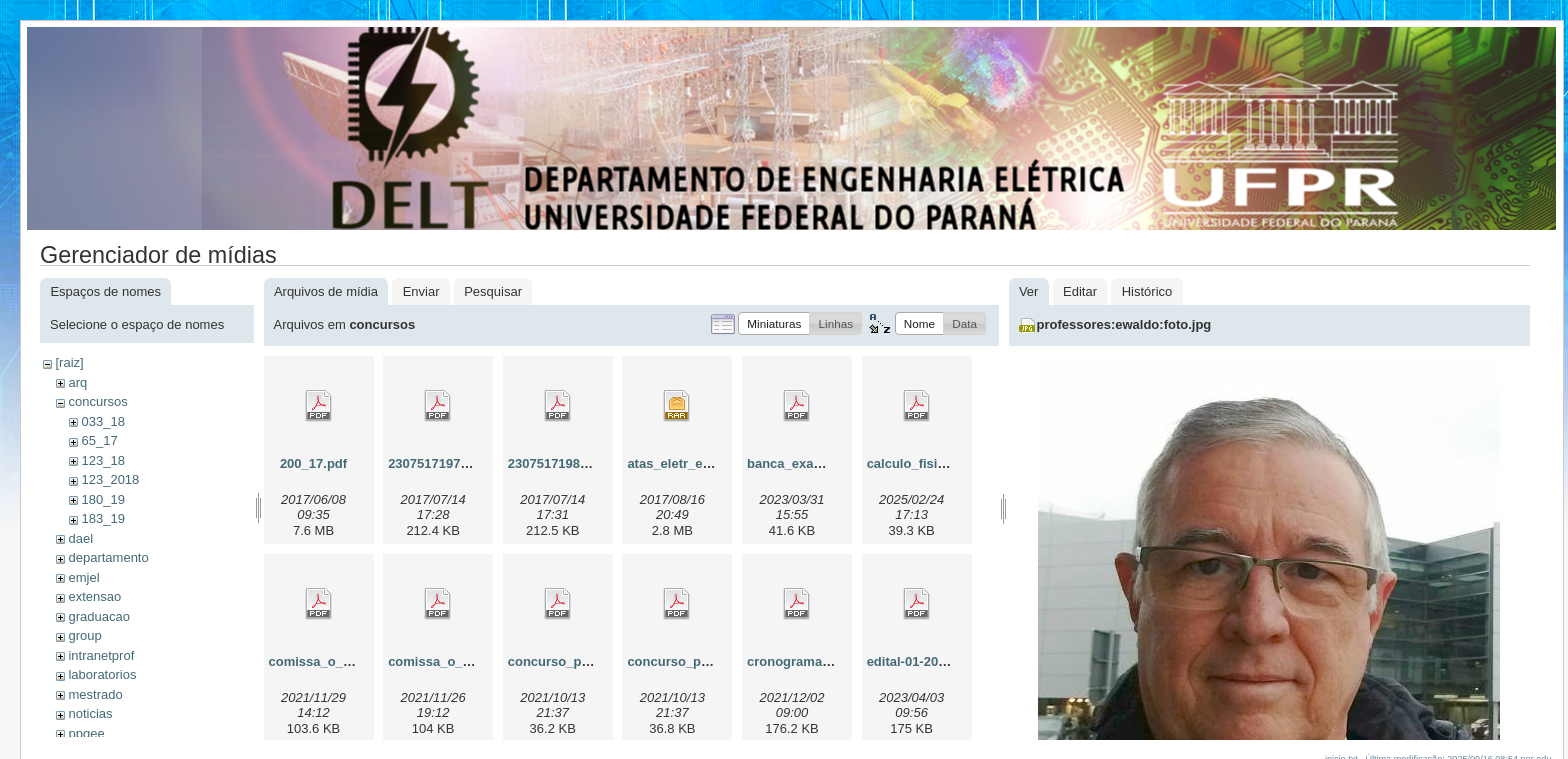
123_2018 (110, 479)
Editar (1080, 291)
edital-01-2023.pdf (922, 661)
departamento (108, 557)
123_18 (102, 460)
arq (77, 382)
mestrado (95, 694)
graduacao (98, 616)
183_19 (102, 518)
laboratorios (102, 674)
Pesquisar (493, 291)
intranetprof (101, 655)
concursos (97, 401)
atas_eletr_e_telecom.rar (703, 463)
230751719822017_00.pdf (585, 463)
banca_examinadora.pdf (821, 463)
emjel (83, 577)
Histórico (1147, 291)
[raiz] (69, 362)
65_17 (99, 440)
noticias (90, 713)
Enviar (421, 291)
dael (80, 538)
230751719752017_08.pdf (465, 463)
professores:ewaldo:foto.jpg (1124, 324)
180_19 (102, 499)
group (84, 635)
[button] (774, 323)
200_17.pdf (313, 463)
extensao (94, 596)
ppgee (86, 733)
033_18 (102, 421)
